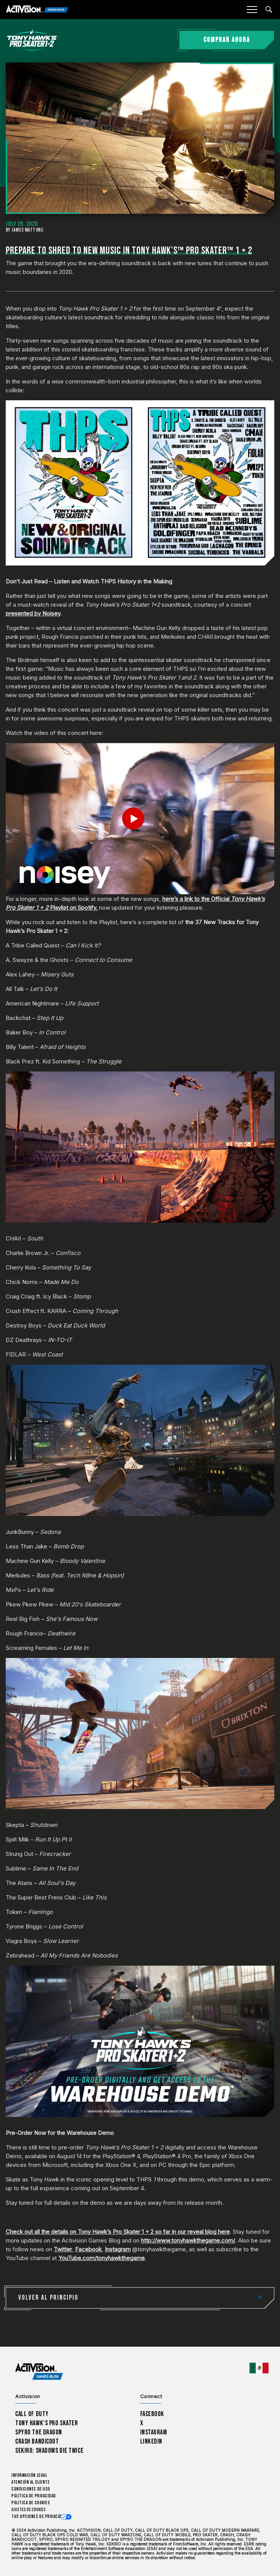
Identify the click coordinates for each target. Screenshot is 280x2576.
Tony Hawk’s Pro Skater (46, 2423)
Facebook (88, 2249)
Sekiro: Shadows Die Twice (49, 2451)
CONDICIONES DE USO (30, 2489)
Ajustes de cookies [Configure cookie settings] (28, 2510)
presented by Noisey (33, 613)
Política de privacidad (33, 2496)
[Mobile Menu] (251, 9)
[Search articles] (268, 9)
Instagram (118, 2249)
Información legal (29, 2475)
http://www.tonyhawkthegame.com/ (188, 2240)
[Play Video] (140, 818)
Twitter (63, 2249)
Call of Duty (32, 2414)
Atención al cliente (30, 2482)
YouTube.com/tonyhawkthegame (101, 2258)
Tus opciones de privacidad (38, 2517)
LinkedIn (151, 2441)
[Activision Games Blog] (37, 10)
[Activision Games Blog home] (39, 2371)
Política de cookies (30, 2503)
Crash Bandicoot (37, 2441)
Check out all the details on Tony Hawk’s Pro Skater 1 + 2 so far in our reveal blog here (118, 2231)
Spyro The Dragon (38, 2432)
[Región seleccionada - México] (259, 2368)
